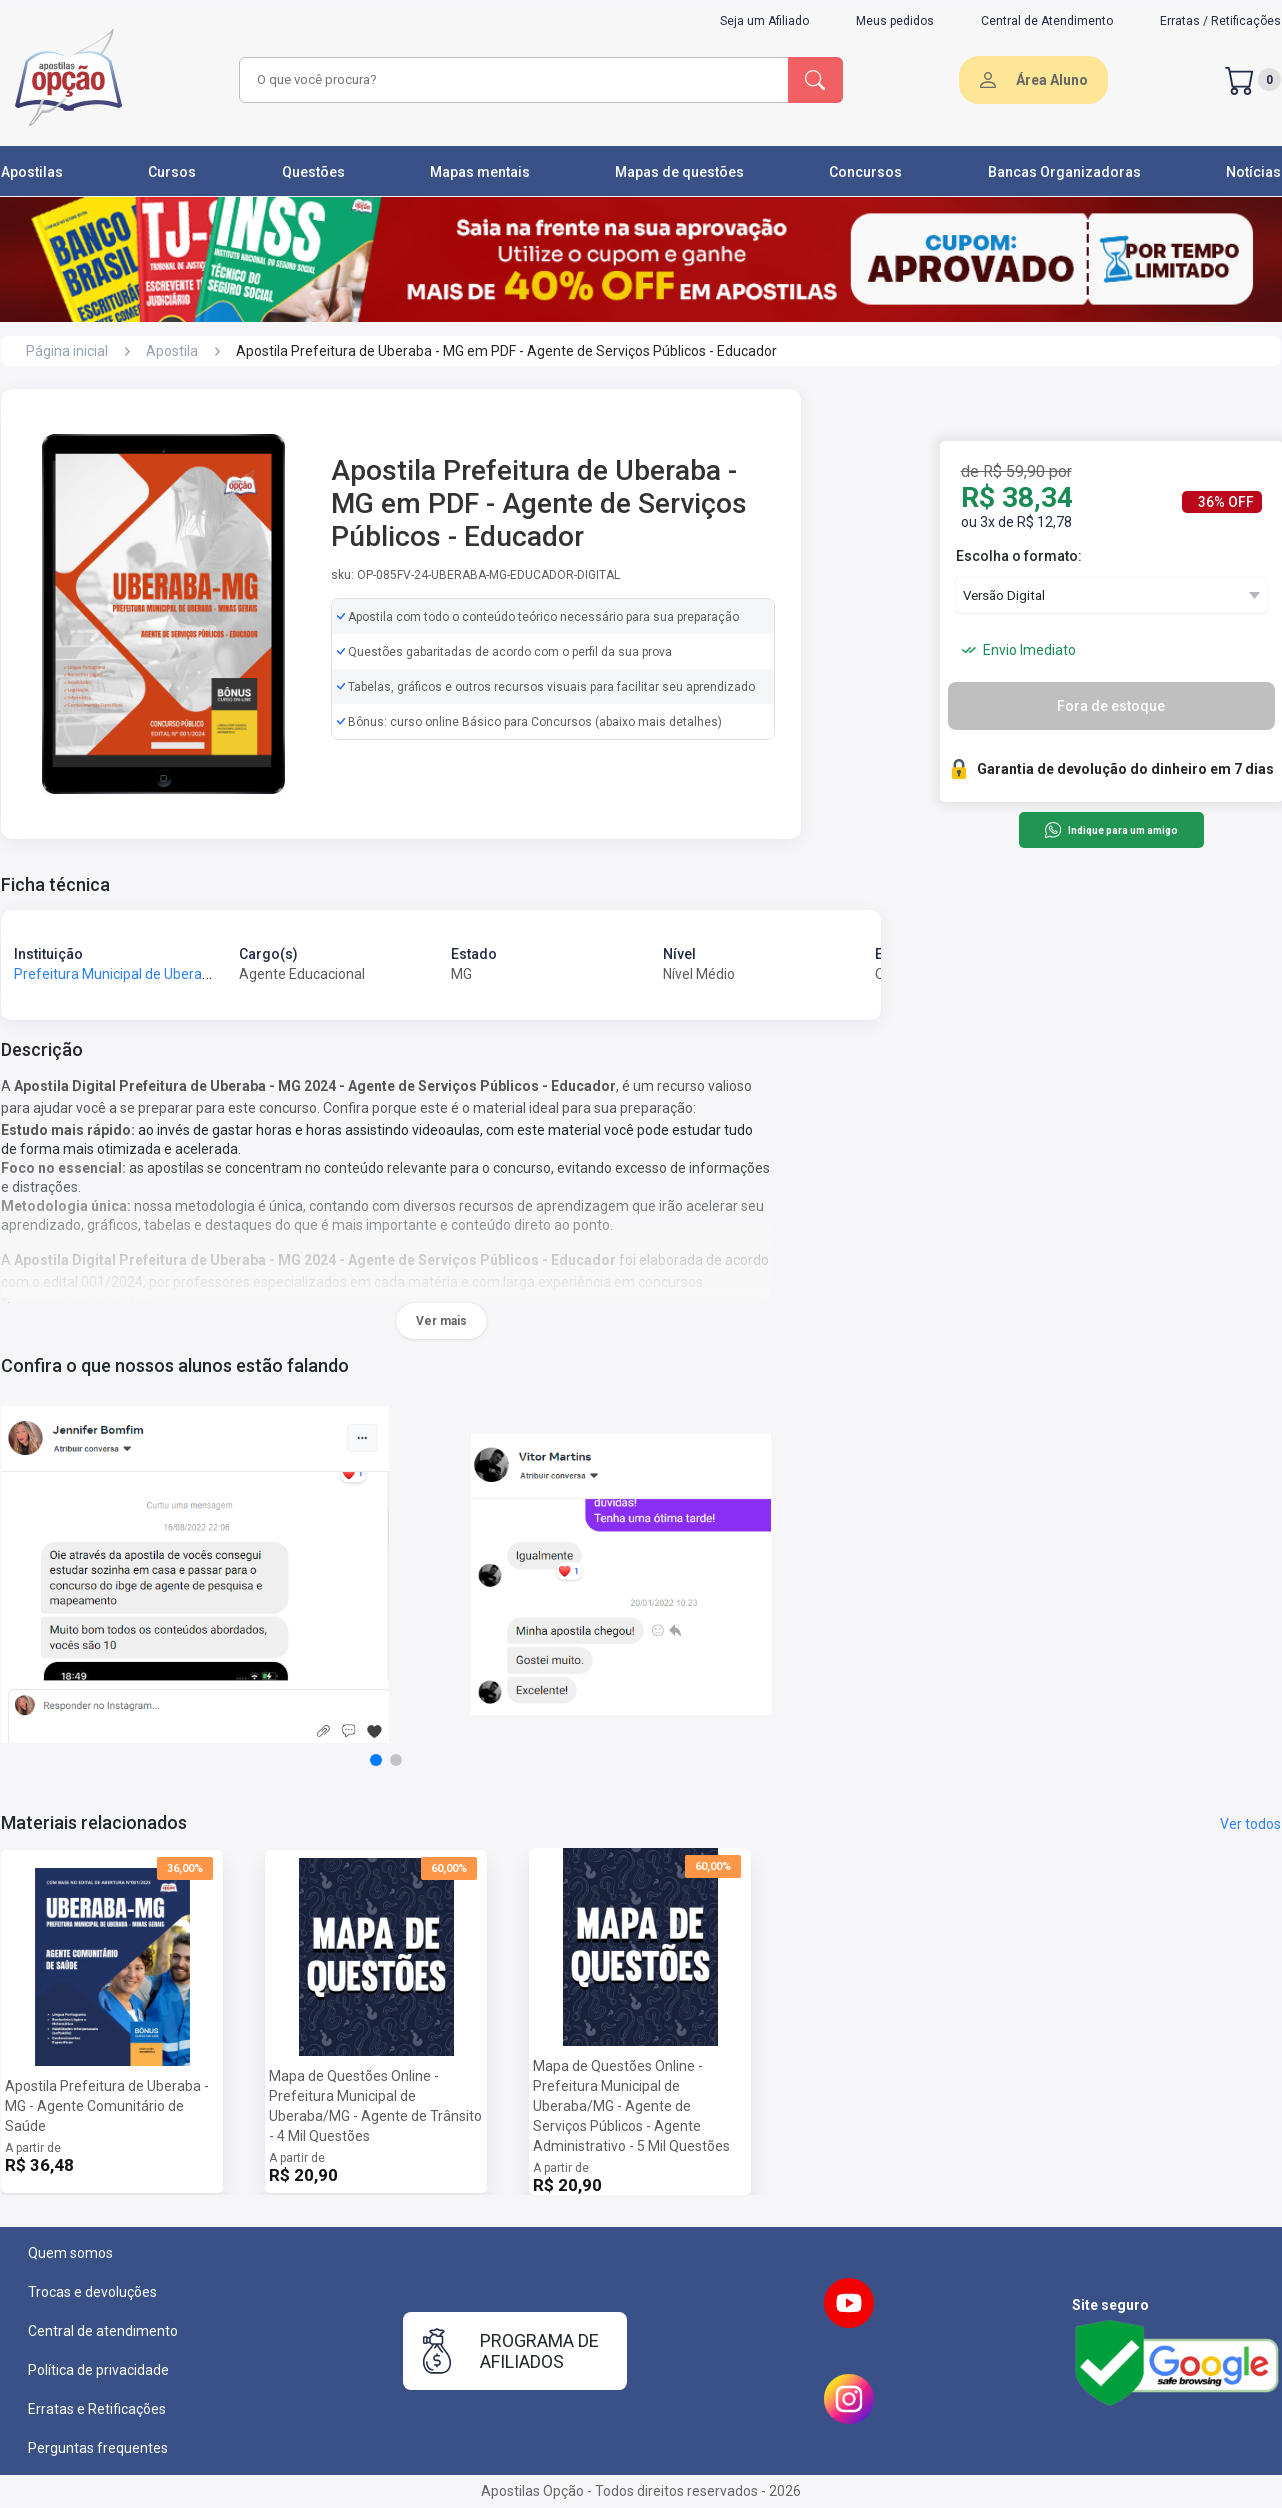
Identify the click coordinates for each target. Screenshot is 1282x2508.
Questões (313, 172)
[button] (376, 1760)
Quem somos (70, 2253)
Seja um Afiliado (764, 21)
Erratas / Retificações (1220, 21)
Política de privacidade (98, 2370)
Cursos (172, 172)
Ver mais (441, 1321)
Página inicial (67, 351)
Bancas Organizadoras (1064, 172)
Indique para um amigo (1110, 830)
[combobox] (511, 80)
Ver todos (1250, 1824)
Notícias (1253, 172)
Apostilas (32, 172)
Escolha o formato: (1019, 556)
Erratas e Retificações (97, 2409)
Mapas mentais (480, 172)
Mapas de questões (679, 172)
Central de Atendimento (1047, 21)
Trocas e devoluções (92, 2292)
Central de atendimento (103, 2331)
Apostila (172, 351)
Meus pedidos (895, 21)
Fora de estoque (1111, 706)
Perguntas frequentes (98, 2448)
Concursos (865, 172)
